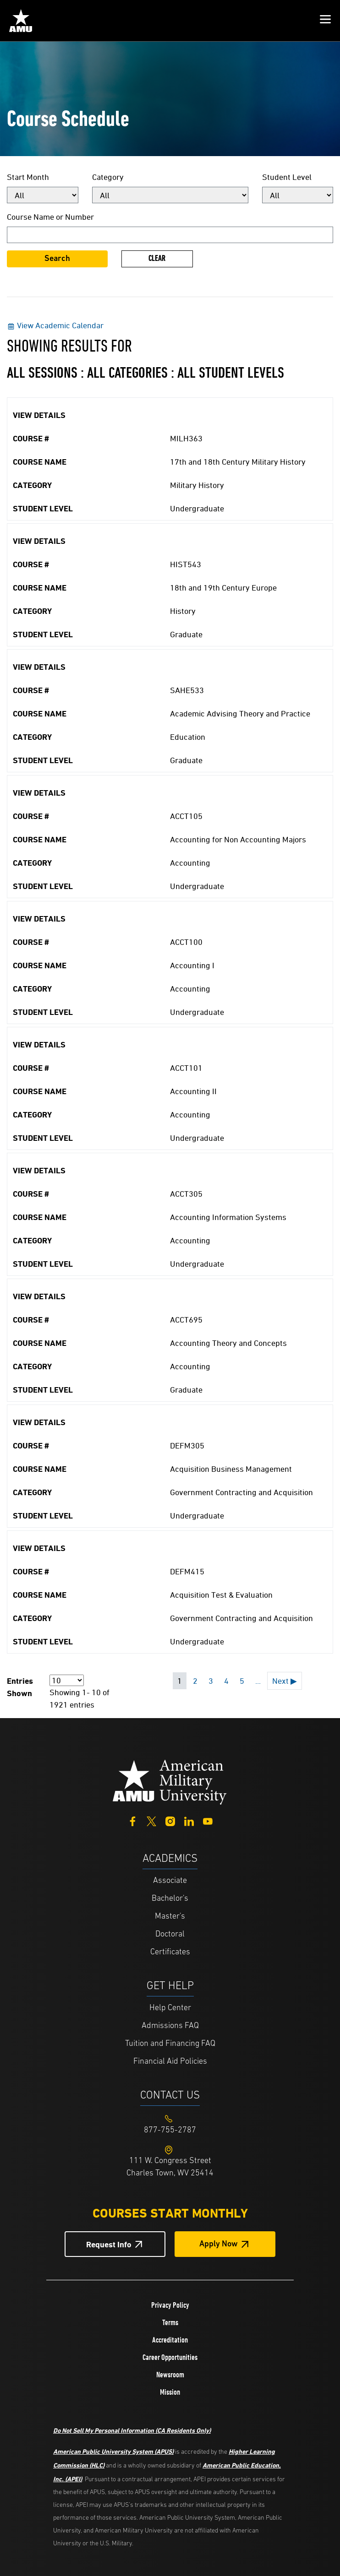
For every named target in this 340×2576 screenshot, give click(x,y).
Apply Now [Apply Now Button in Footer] (218, 2244)
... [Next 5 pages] (258, 1681)
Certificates (170, 1952)
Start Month (28, 177)
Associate (170, 1880)
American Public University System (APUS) (113, 2451)
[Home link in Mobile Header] (20, 20)
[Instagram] (170, 1820)
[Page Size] (66, 1680)
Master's (170, 1916)
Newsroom (170, 2374)
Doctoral (170, 1934)
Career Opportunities (170, 2357)
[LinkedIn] (189, 1820)
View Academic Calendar (55, 325)
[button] (325, 20)
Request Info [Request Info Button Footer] (109, 2244)
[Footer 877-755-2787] (170, 2130)
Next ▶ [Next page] (284, 1681)
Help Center (170, 2008)
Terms (170, 2322)
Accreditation (170, 2339)
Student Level (287, 177)
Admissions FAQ (170, 2026)
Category (108, 177)
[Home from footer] (170, 1781)
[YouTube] (208, 1820)
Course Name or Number (50, 217)
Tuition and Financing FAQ (170, 2043)
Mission (170, 2392)
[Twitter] (151, 1820)
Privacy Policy (170, 2305)
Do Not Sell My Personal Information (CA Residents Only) (132, 2430)
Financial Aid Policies (170, 2061)
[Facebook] (132, 1820)
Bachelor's (170, 1898)
